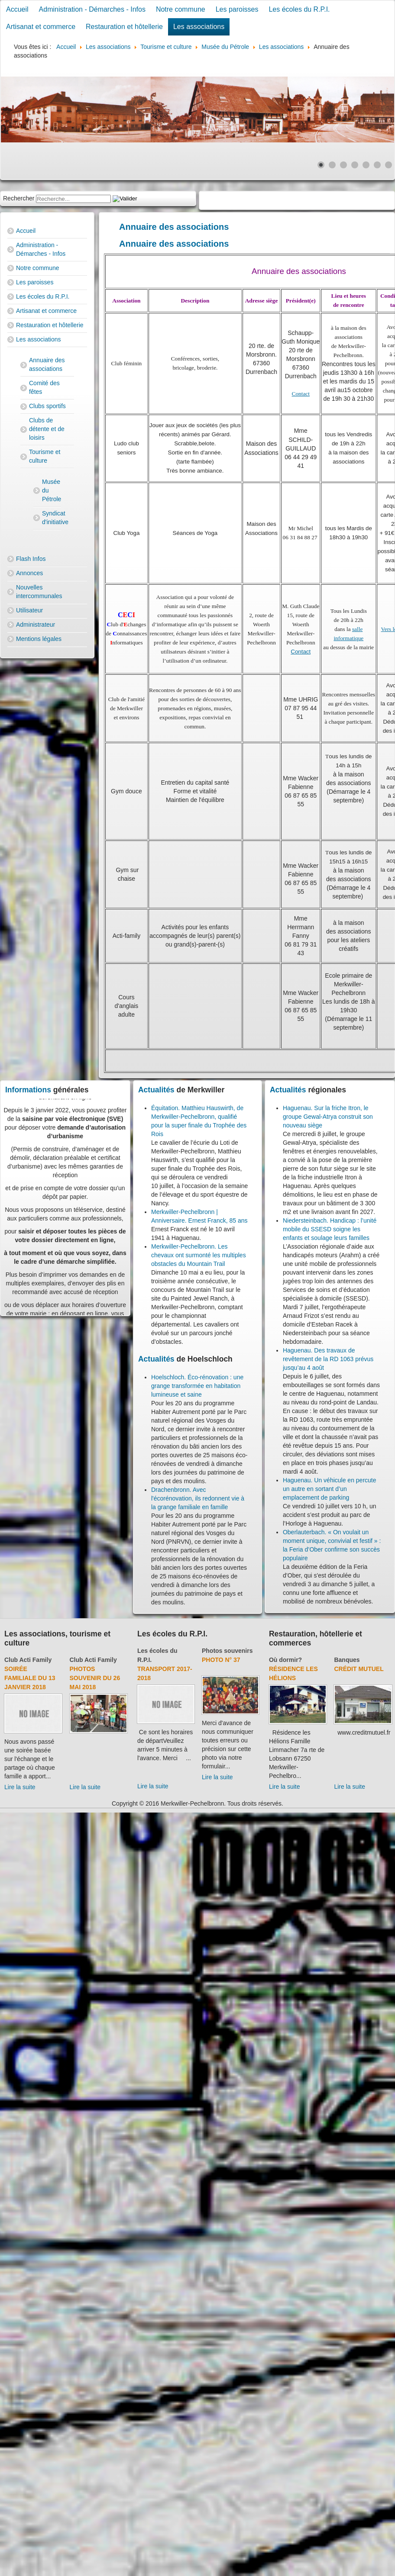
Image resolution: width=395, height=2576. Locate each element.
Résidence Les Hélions (293, 1673)
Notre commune (180, 9)
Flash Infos (30, 558)
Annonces (29, 573)
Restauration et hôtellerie (124, 26)
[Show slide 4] (354, 164)
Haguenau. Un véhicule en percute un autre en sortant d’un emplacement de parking (329, 1489)
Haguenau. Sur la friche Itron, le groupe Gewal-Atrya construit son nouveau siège (328, 1116)
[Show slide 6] (377, 164)
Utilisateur (29, 610)
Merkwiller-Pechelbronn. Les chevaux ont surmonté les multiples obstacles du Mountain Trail (198, 1255)
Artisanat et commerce (40, 26)
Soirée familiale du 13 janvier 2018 (29, 1677)
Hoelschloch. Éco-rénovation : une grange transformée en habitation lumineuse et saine (197, 1386)
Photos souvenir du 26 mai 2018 (95, 1677)
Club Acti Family (28, 1659)
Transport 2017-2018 (164, 1673)
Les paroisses (237, 9)
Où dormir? (285, 1659)
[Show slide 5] (366, 164)
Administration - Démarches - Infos (92, 9)
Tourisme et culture (44, 456)
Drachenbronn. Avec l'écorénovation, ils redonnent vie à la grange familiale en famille (197, 1498)
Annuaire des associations (47, 364)
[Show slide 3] (343, 164)
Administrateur (35, 624)
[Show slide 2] (332, 164)
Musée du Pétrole (51, 490)
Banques (346, 1659)
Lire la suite (20, 1787)
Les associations (198, 26)
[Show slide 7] (388, 164)
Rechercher (18, 198)
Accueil (17, 9)
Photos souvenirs (227, 1650)
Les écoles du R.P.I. (299, 9)
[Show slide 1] (320, 164)
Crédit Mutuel (358, 1668)
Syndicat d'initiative (51, 517)
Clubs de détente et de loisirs (47, 429)
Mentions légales (39, 638)
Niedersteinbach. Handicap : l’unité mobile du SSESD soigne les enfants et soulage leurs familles (329, 1229)
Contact (301, 393)
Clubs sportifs (47, 405)
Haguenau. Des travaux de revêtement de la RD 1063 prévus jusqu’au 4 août (328, 1359)
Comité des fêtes (44, 387)
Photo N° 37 (221, 1659)
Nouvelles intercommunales (39, 591)
